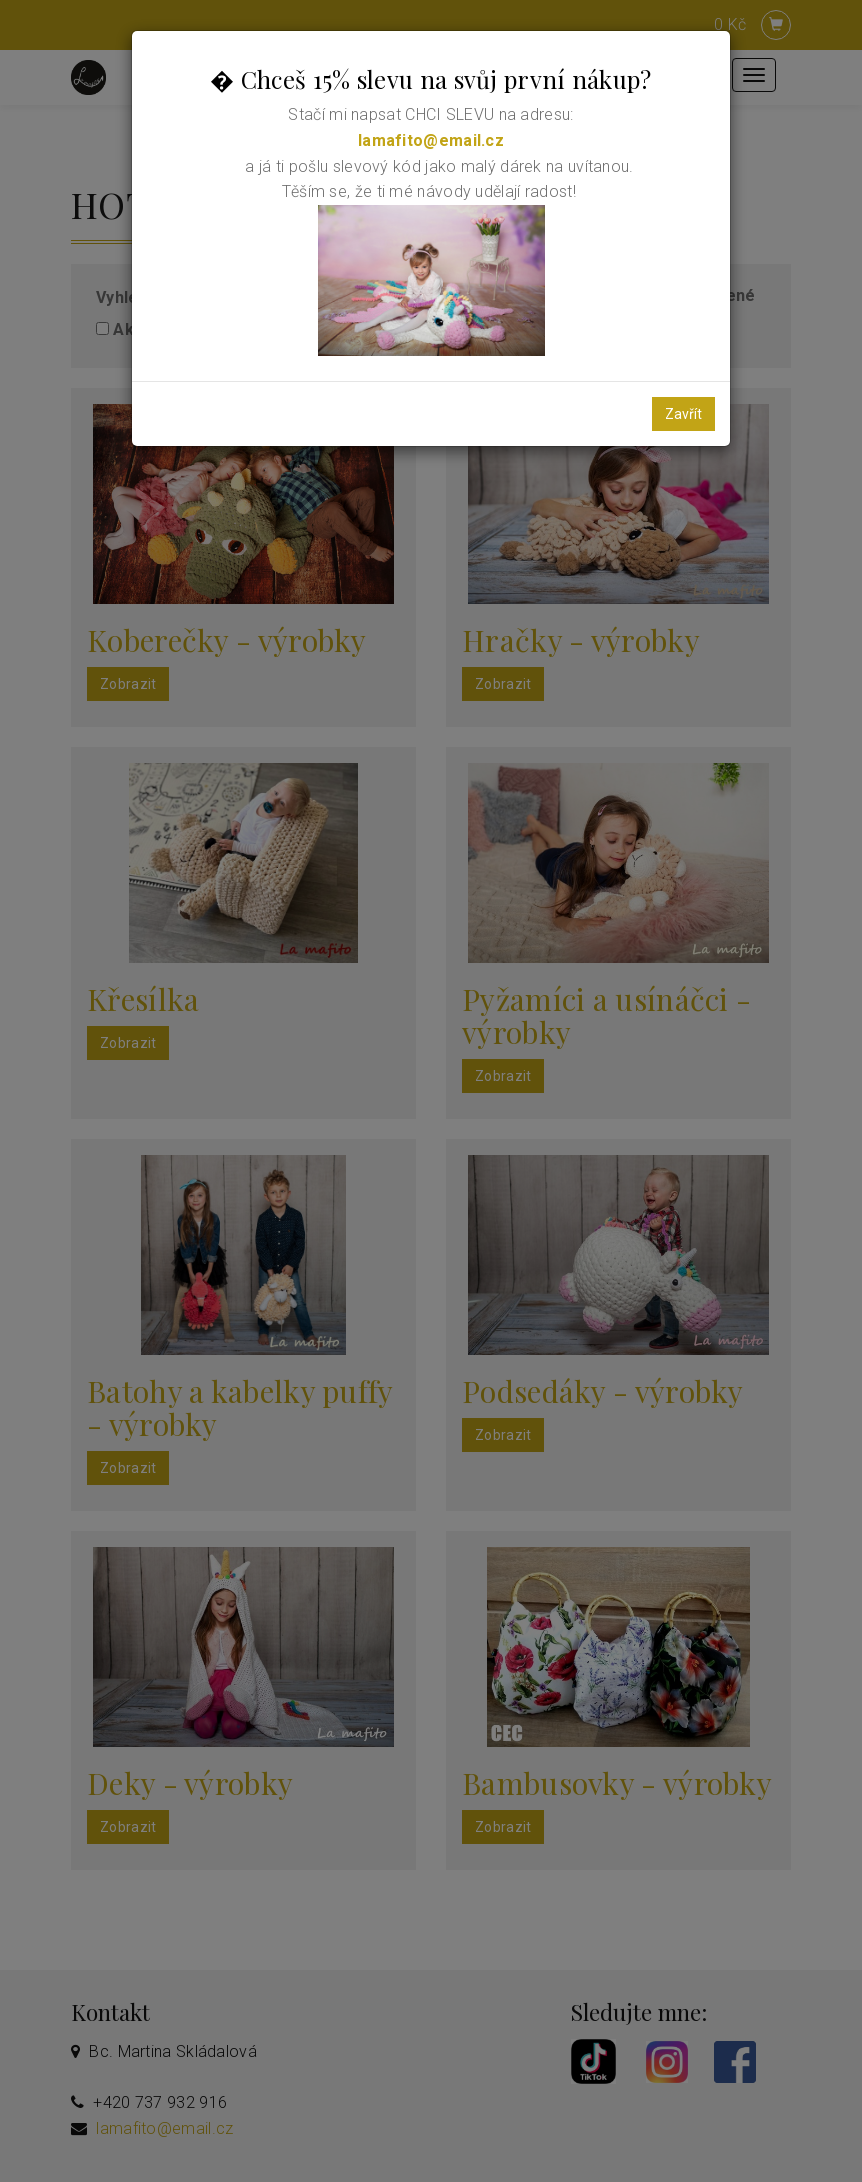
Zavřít (683, 414)
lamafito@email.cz (431, 140)
